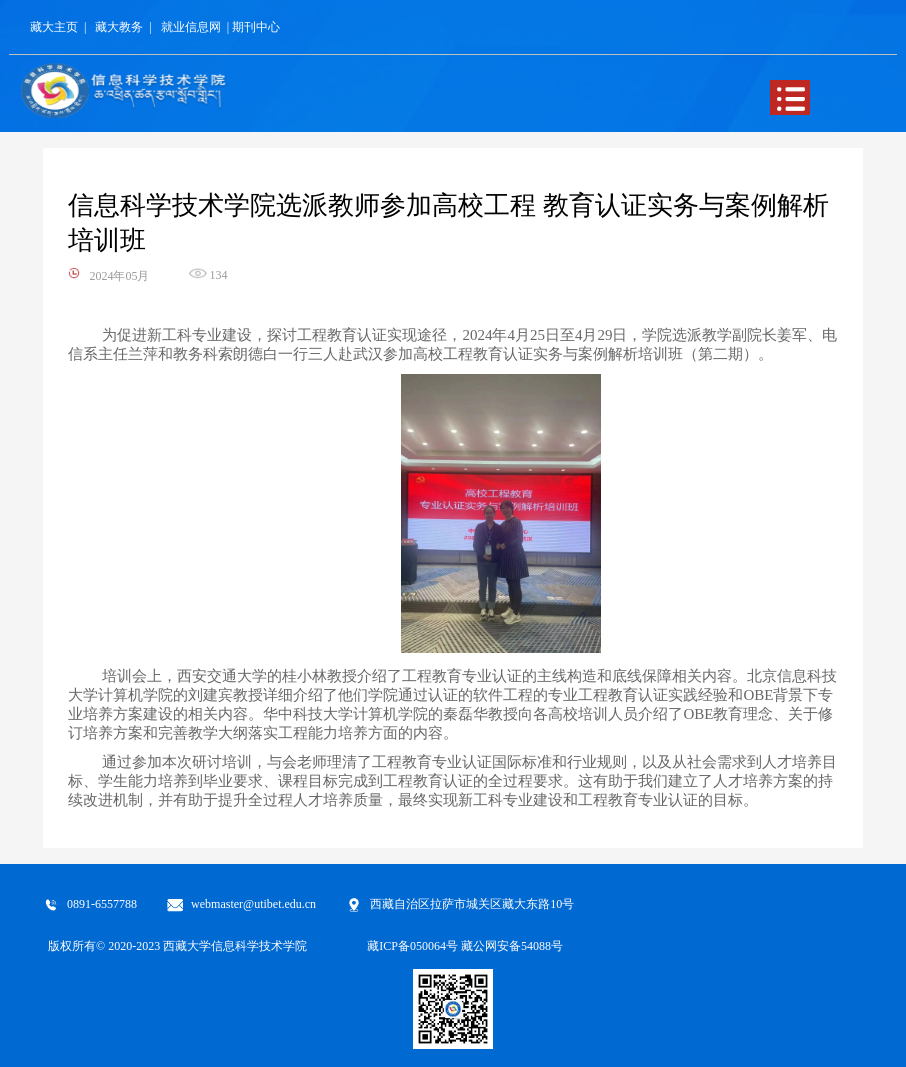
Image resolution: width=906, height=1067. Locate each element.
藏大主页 (54, 27)
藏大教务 (119, 27)
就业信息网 (191, 27)
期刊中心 (256, 27)
